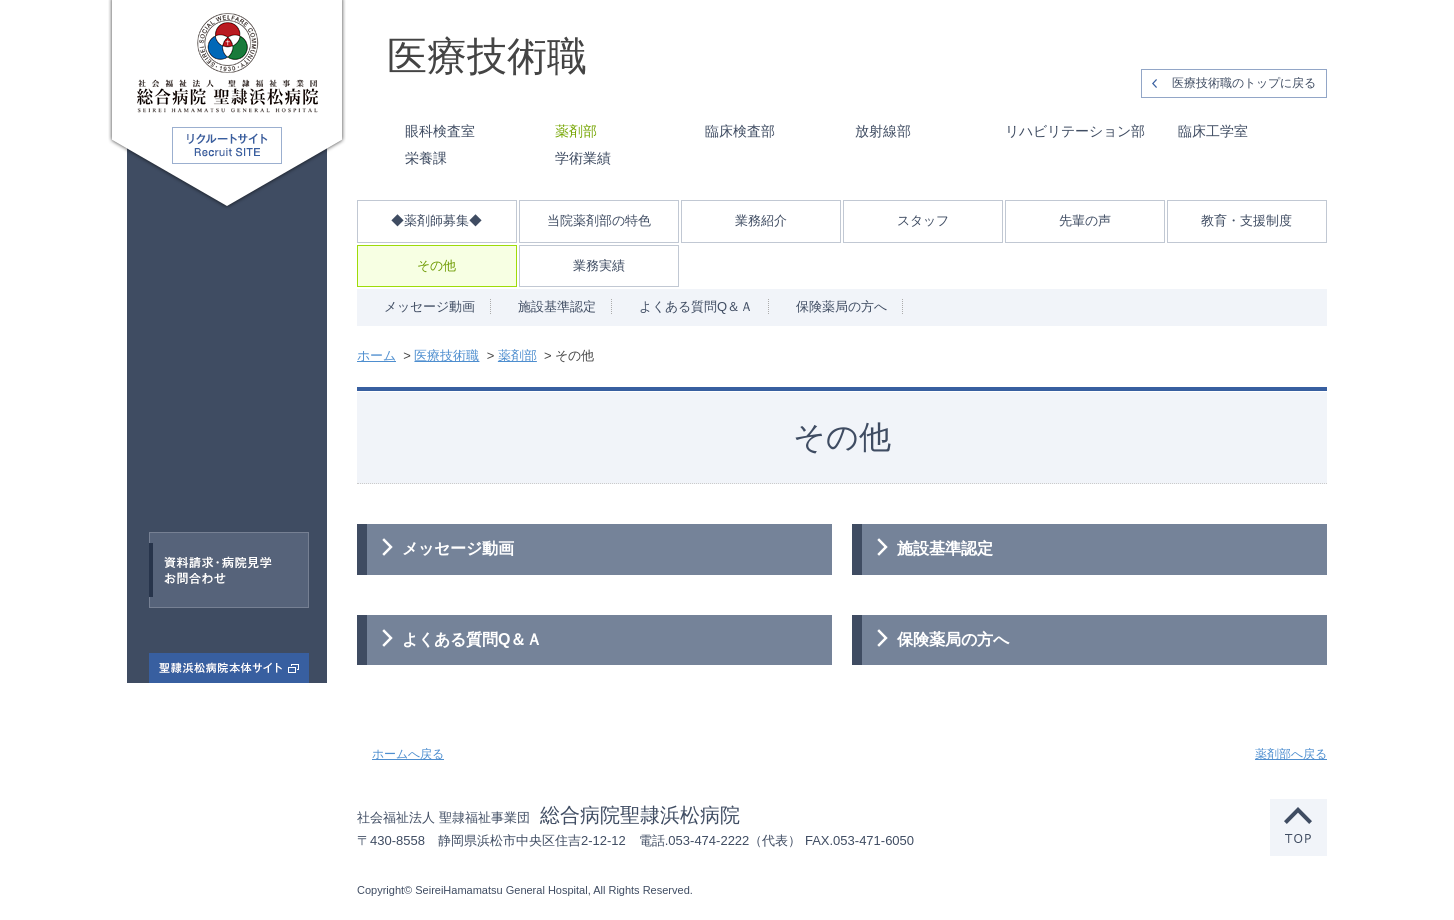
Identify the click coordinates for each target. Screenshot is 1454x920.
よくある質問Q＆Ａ (696, 306)
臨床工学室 (1213, 131)
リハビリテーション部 (1075, 131)
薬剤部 (576, 131)
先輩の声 (1085, 220)
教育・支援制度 (1246, 220)
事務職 (216, 485)
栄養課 (426, 158)
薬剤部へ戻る (1291, 754)
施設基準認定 (557, 306)
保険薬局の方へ (841, 306)
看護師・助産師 (242, 393)
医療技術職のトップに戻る (1244, 83)
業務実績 (599, 265)
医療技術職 (199, 438)
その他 (436, 265)
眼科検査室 (440, 131)
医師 (173, 254)
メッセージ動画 (429, 306)
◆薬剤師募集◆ (436, 220)
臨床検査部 (740, 131)
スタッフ (923, 220)
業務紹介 (761, 220)
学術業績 (583, 158)
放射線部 (883, 131)
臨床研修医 (231, 301)
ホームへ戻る (408, 754)
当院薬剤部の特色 (599, 220)
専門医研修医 (203, 347)
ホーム (376, 355)
